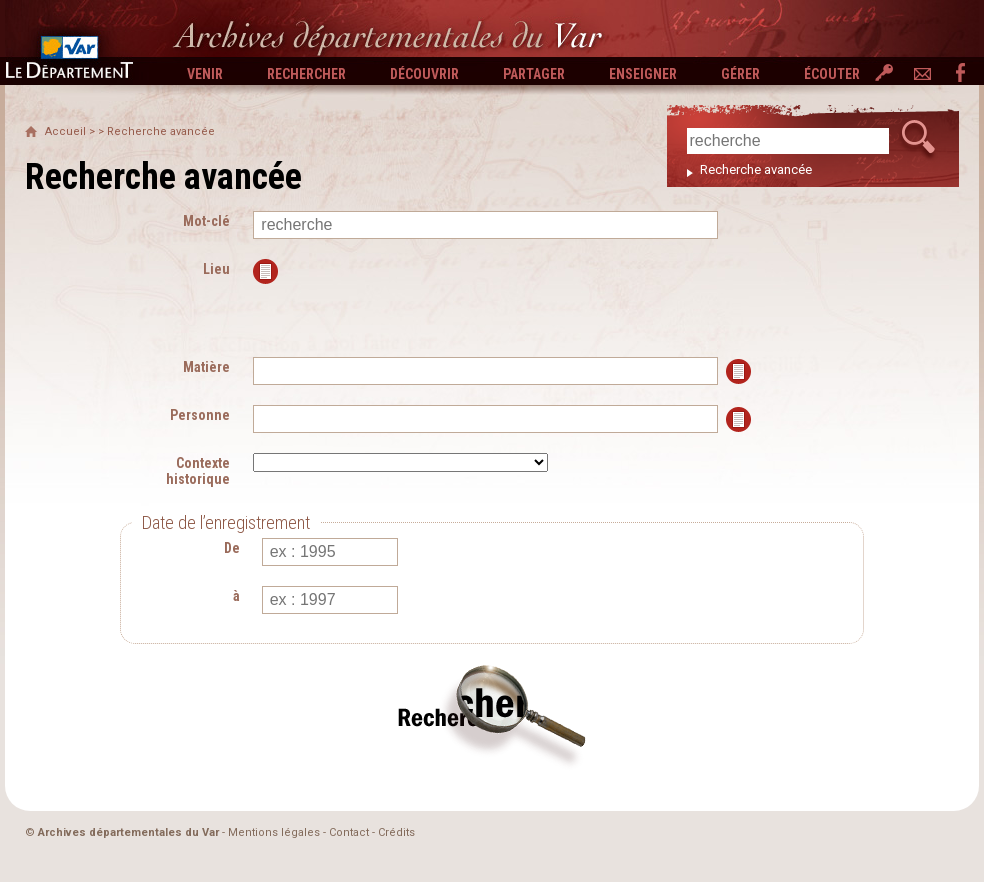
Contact (349, 832)
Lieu (216, 269)
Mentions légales (274, 832)
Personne (200, 415)
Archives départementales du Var (128, 832)
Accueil (65, 131)
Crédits (396, 832)
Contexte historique (198, 471)
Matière (206, 367)
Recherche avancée (756, 169)
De (232, 548)
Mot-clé (206, 221)
